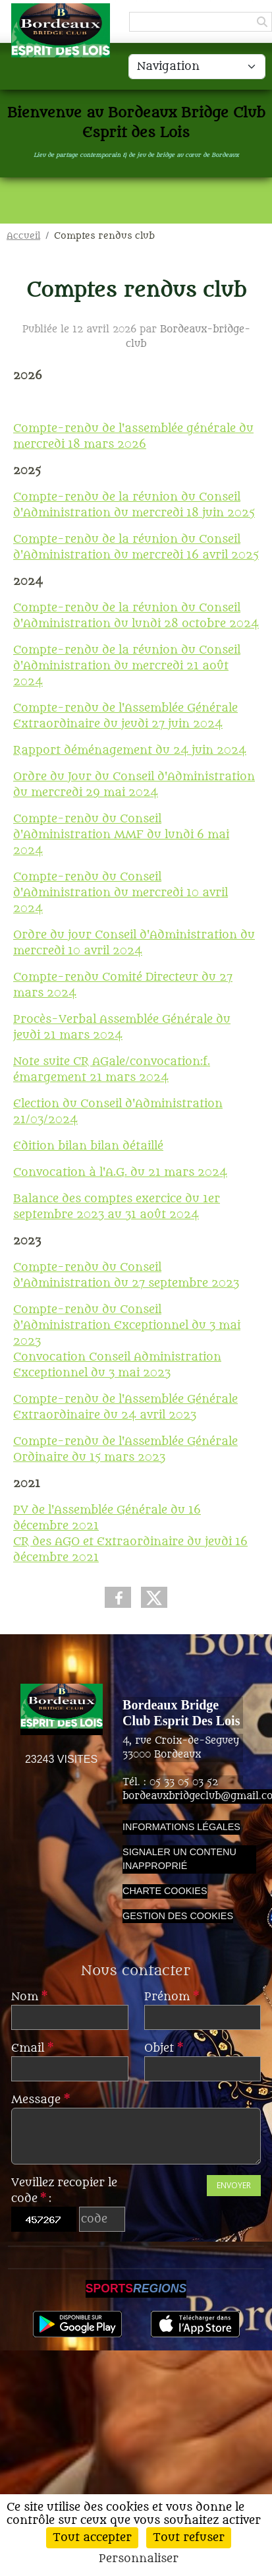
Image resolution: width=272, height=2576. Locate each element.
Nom (29, 1997)
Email (32, 2048)
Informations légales (181, 1827)
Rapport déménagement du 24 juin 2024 (129, 750)
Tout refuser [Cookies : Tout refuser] (189, 2537)
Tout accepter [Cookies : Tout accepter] (92, 2537)
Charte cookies (164, 1891)
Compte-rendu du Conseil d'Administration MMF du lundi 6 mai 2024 (121, 835)
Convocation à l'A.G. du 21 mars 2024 (120, 1172)
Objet (163, 2048)
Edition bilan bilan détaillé (88, 1146)
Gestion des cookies (177, 1916)
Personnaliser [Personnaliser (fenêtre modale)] (138, 2558)
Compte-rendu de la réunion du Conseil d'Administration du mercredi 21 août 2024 (126, 666)
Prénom (171, 1997)
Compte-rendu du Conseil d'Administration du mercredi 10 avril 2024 (120, 893)
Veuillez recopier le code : (64, 2190)
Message (40, 2099)
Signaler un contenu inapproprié (179, 1859)
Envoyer (234, 2185)
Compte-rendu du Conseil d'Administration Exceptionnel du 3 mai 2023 (126, 1325)
